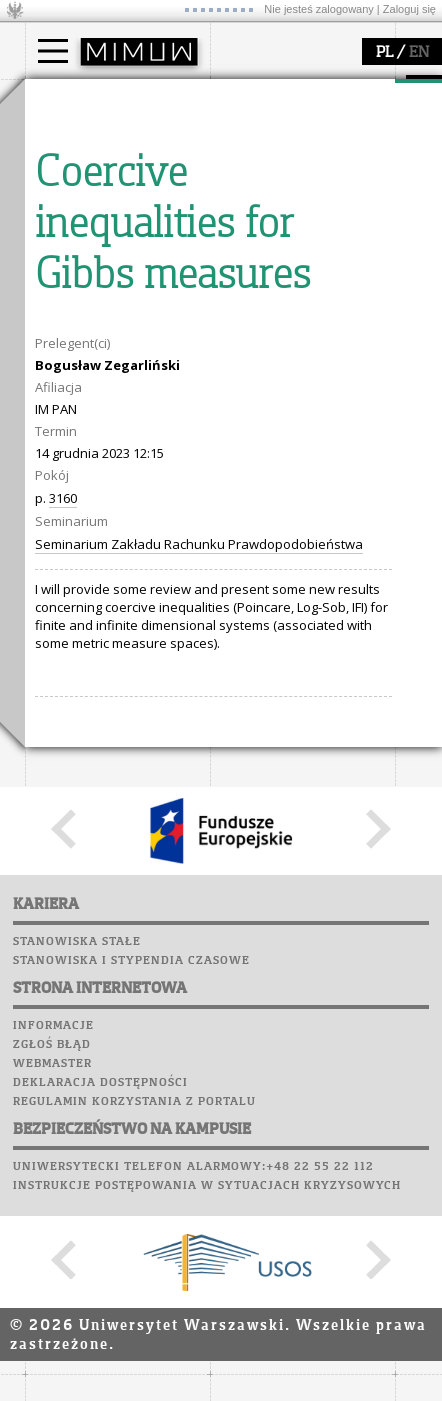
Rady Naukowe (281, 192)
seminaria (80, 341)
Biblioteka (66, 555)
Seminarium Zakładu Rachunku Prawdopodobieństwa (199, 1099)
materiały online (284, 341)
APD (148, 460)
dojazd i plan (274, 138)
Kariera (63, 593)
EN (419, 53)
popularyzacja (287, 283)
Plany (115, 479)
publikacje (81, 359)
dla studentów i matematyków (281, 368)
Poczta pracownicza (102, 536)
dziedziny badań (101, 323)
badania (72, 283)
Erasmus (76, 210)
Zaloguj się (409, 9)
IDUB (64, 431)
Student (74, 156)
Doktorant (80, 174)
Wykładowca (88, 192)
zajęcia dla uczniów (293, 323)
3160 (63, 1053)
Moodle (54, 479)
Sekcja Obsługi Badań (116, 395)
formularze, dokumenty (306, 228)
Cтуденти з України (112, 228)
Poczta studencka (93, 517)
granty (69, 377)
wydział (257, 98)
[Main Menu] (53, 51)
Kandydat (79, 138)
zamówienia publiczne (303, 246)
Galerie (161, 574)
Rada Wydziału (280, 174)
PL (384, 53)
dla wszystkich (279, 395)
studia (64, 98)
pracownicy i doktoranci (306, 210)
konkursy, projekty (291, 413)
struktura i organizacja (303, 156)
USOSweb (58, 460)
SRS (112, 460)
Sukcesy (56, 612)
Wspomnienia (75, 574)
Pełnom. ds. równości (113, 246)
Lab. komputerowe (94, 498)
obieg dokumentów (108, 413)
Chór (134, 555)
